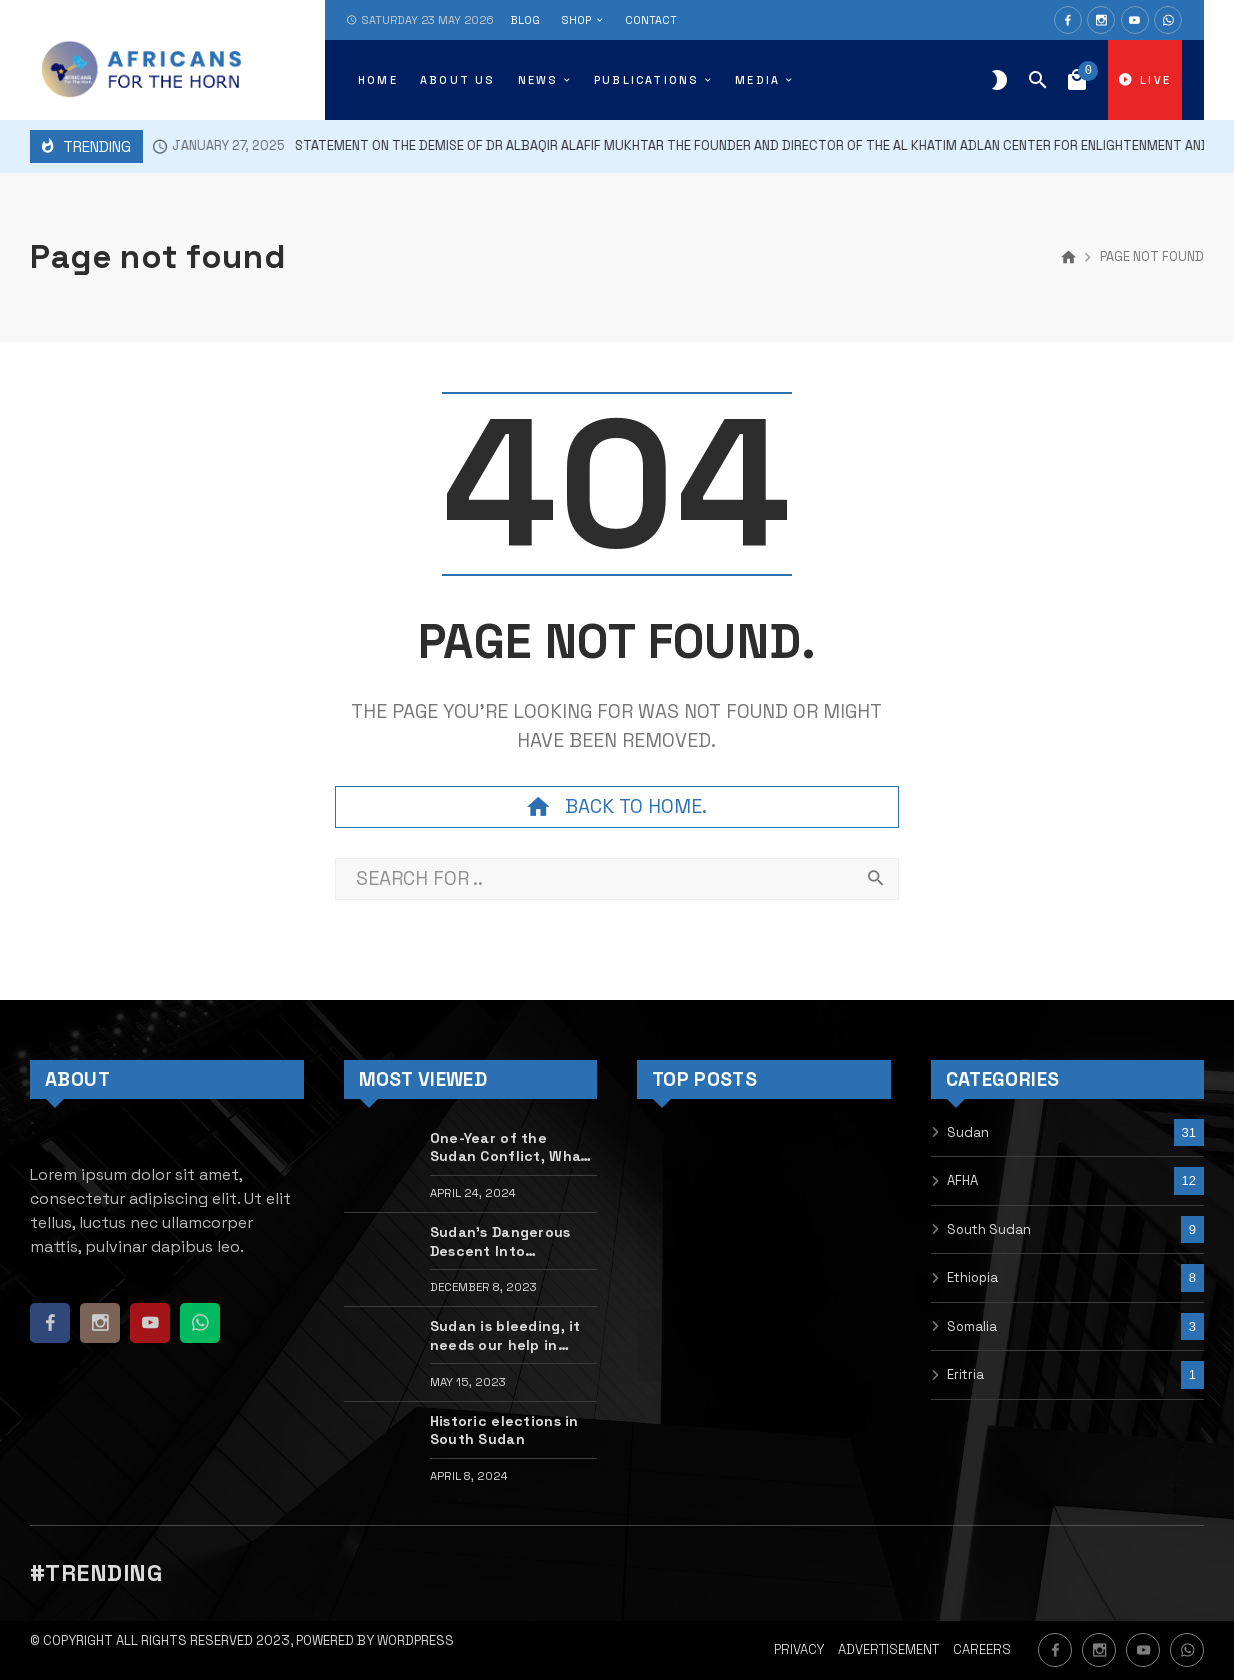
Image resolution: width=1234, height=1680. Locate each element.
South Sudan (989, 1229)
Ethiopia (972, 1277)
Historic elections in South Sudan (504, 1430)
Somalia (972, 1326)
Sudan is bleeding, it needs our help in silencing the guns (505, 1335)
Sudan (968, 1132)
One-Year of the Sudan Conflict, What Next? (509, 1147)
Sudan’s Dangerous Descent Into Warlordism (500, 1241)
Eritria (965, 1374)
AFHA (962, 1180)
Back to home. (617, 807)
